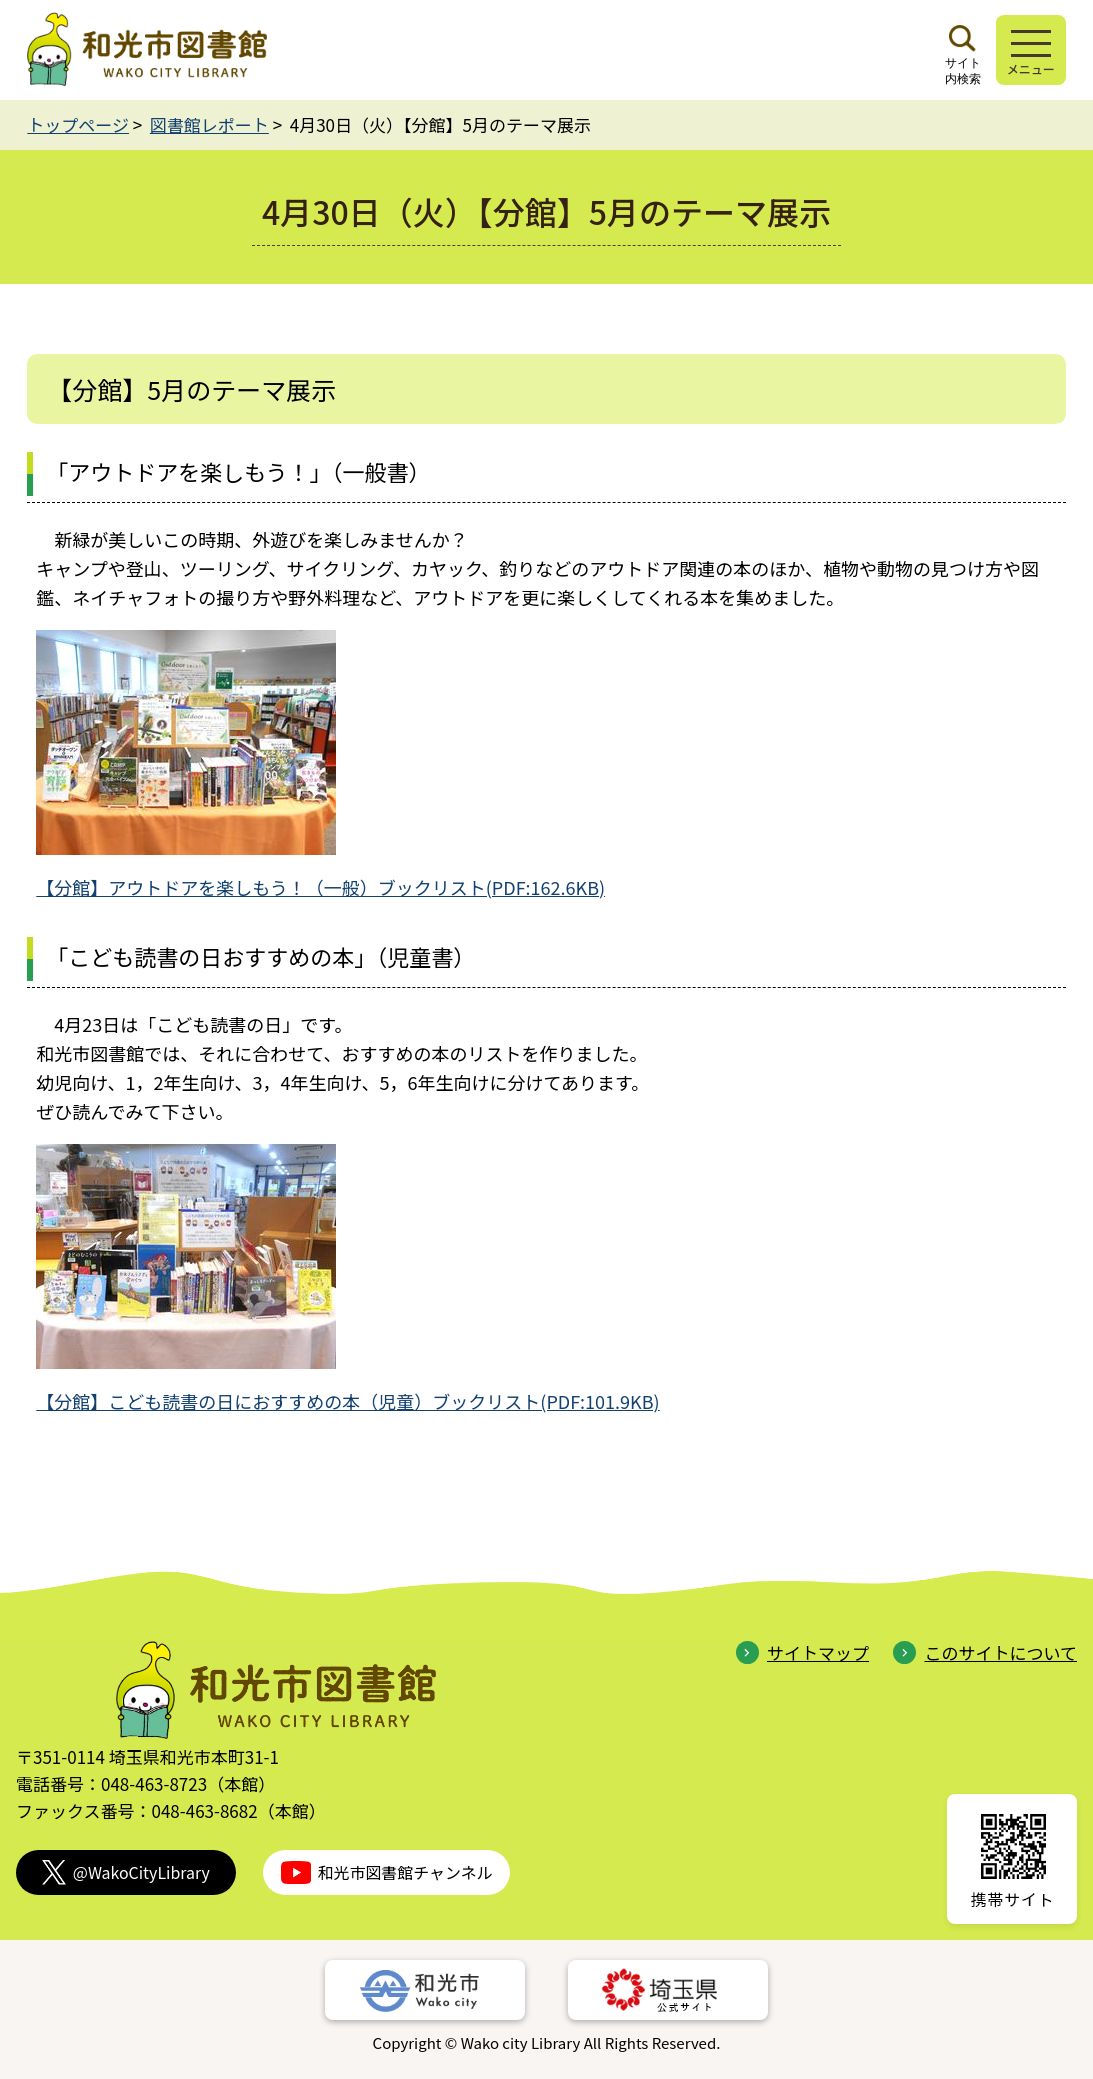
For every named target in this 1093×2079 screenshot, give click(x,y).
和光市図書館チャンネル (387, 1872)
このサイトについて (985, 1652)
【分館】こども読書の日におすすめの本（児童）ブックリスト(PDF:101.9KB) (347, 1401)
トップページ (78, 124)
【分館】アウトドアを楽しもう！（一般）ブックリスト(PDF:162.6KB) (320, 887)
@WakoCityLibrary (126, 1872)
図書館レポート (209, 124)
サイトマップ (802, 1652)
